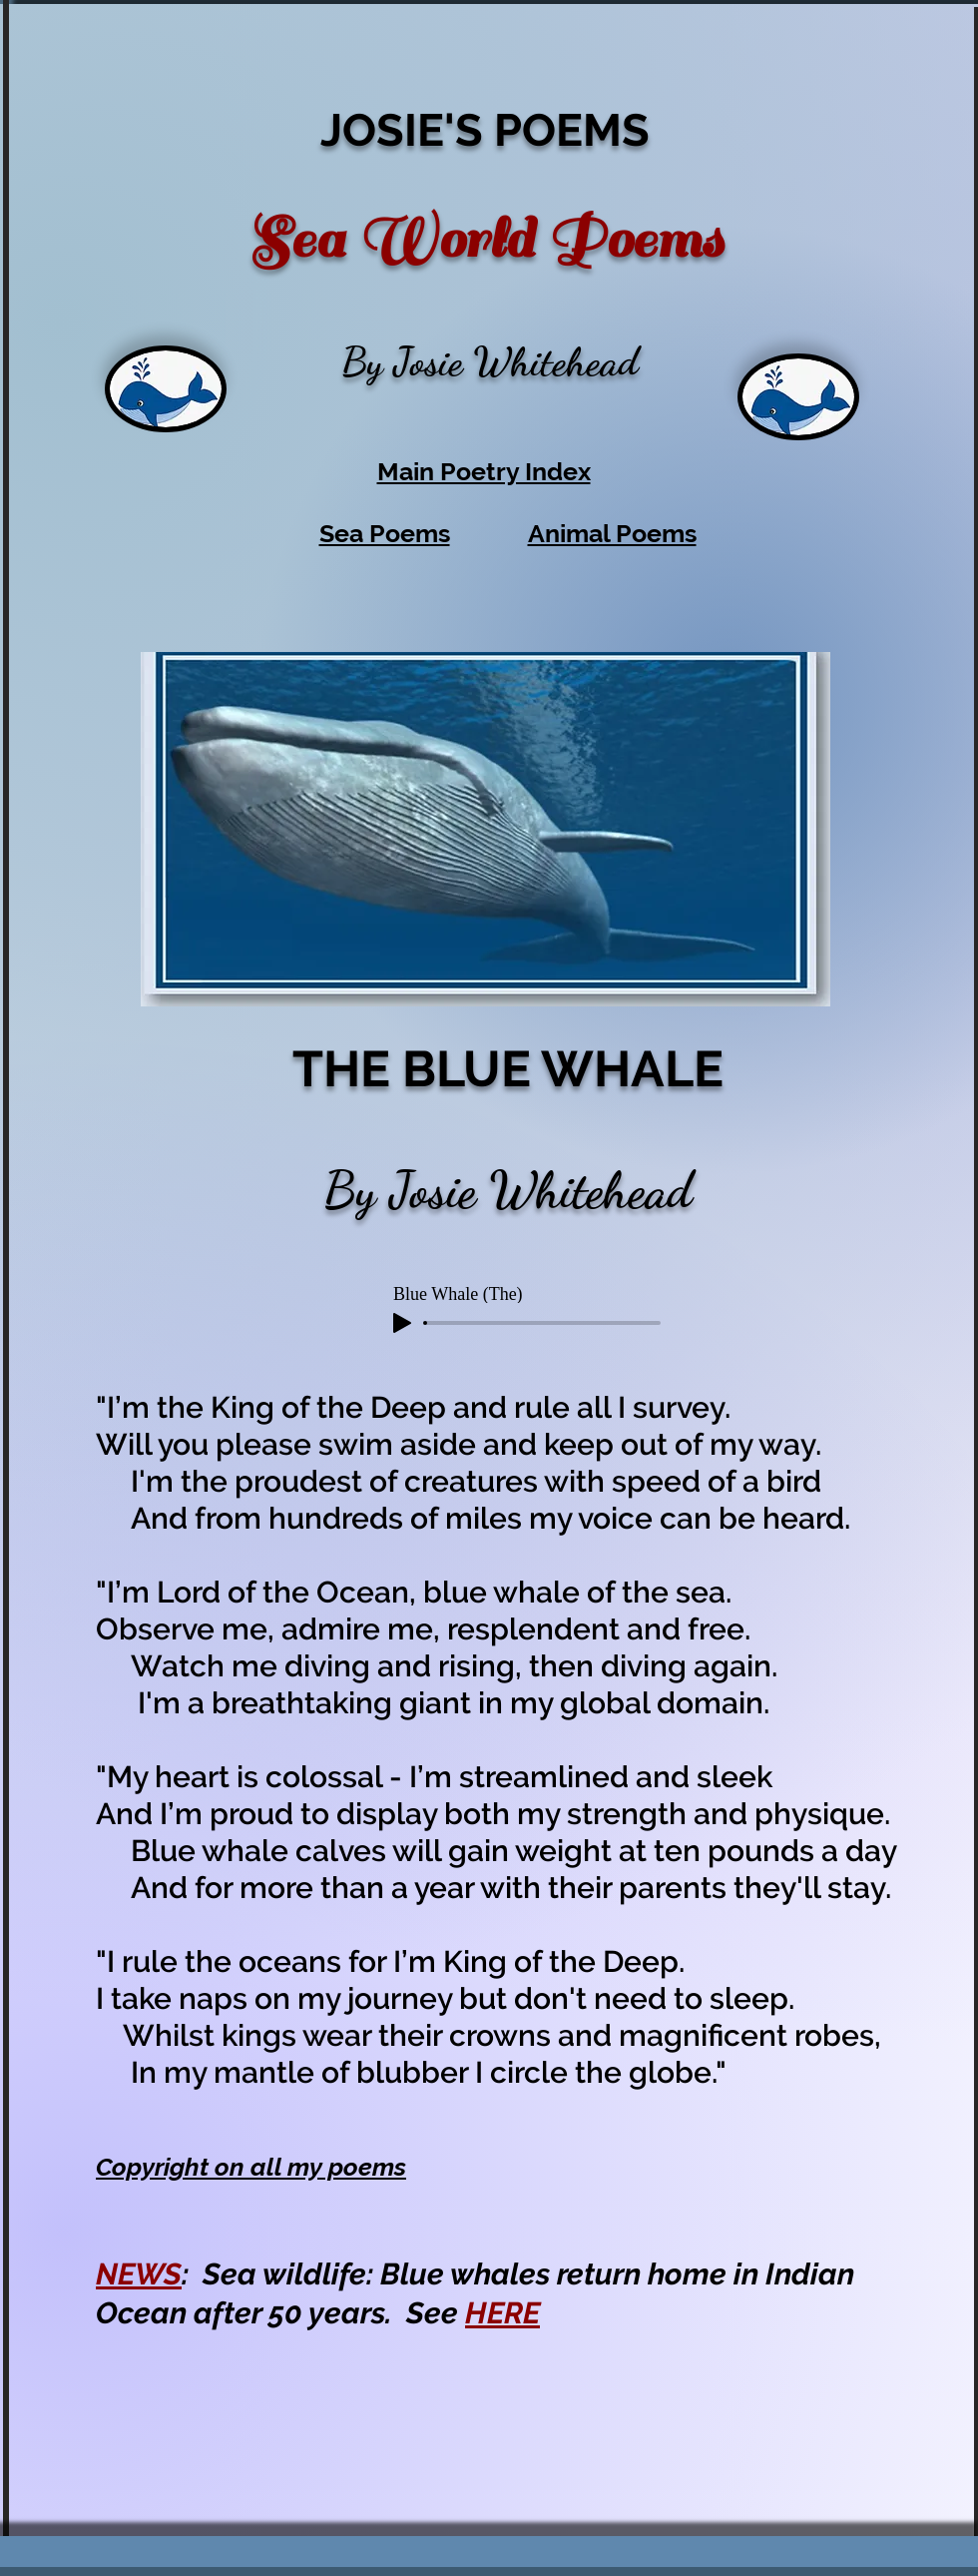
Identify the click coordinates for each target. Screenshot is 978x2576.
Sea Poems (384, 533)
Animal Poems (612, 533)
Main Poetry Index (484, 471)
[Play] (402, 1323)
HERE (502, 2312)
